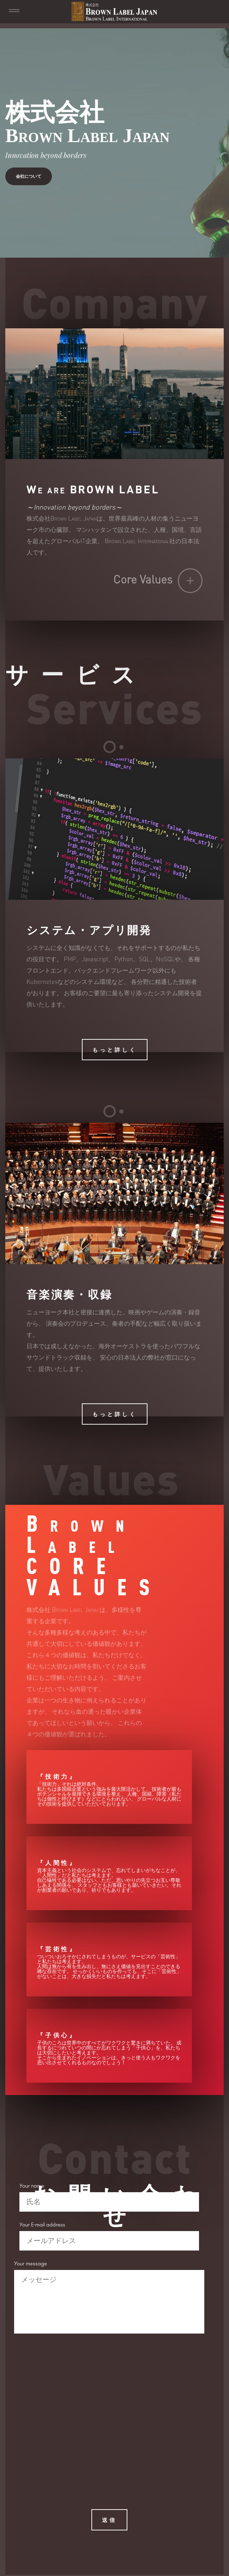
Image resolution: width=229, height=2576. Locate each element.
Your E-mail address (42, 2227)
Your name (31, 2188)
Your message (30, 2266)
